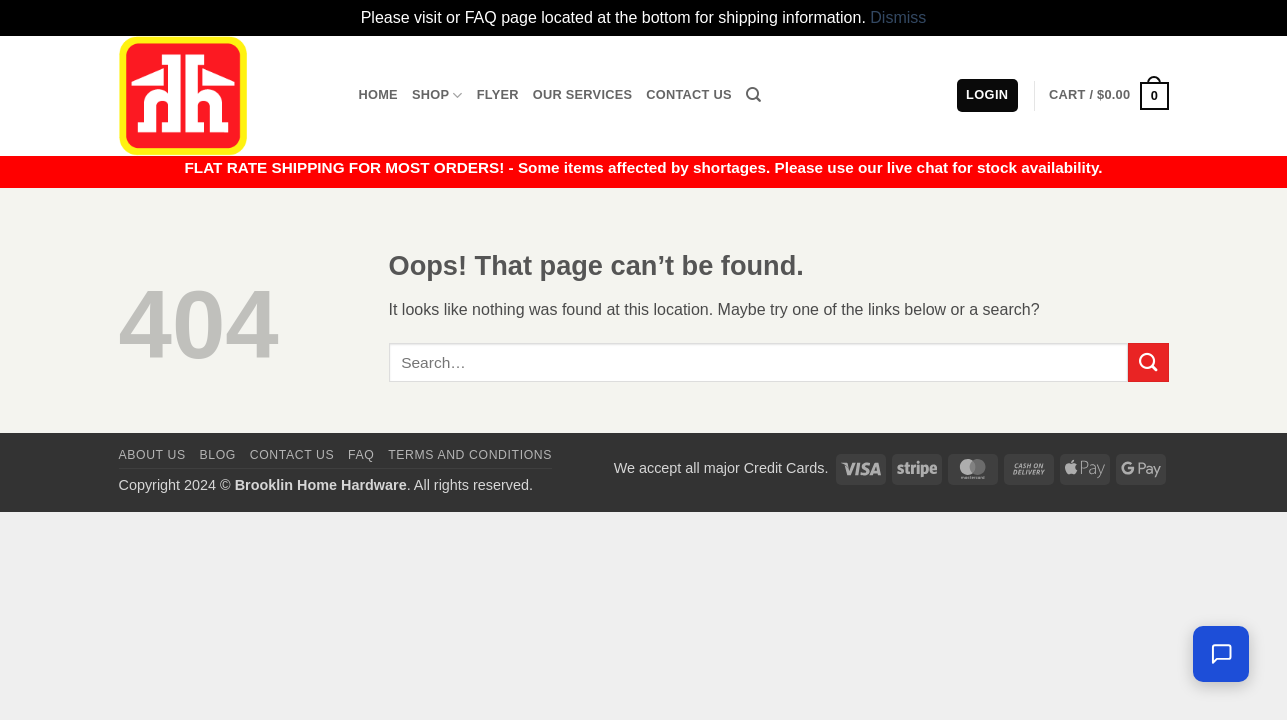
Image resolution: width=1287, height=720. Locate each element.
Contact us (292, 455)
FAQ (361, 455)
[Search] (753, 95)
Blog (218, 455)
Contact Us (689, 94)
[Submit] (1148, 362)
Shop (437, 95)
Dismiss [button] (898, 17)
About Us (152, 455)
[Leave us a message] (1221, 654)
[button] (1108, 96)
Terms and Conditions (470, 455)
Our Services (583, 94)
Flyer (498, 94)
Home (378, 94)
